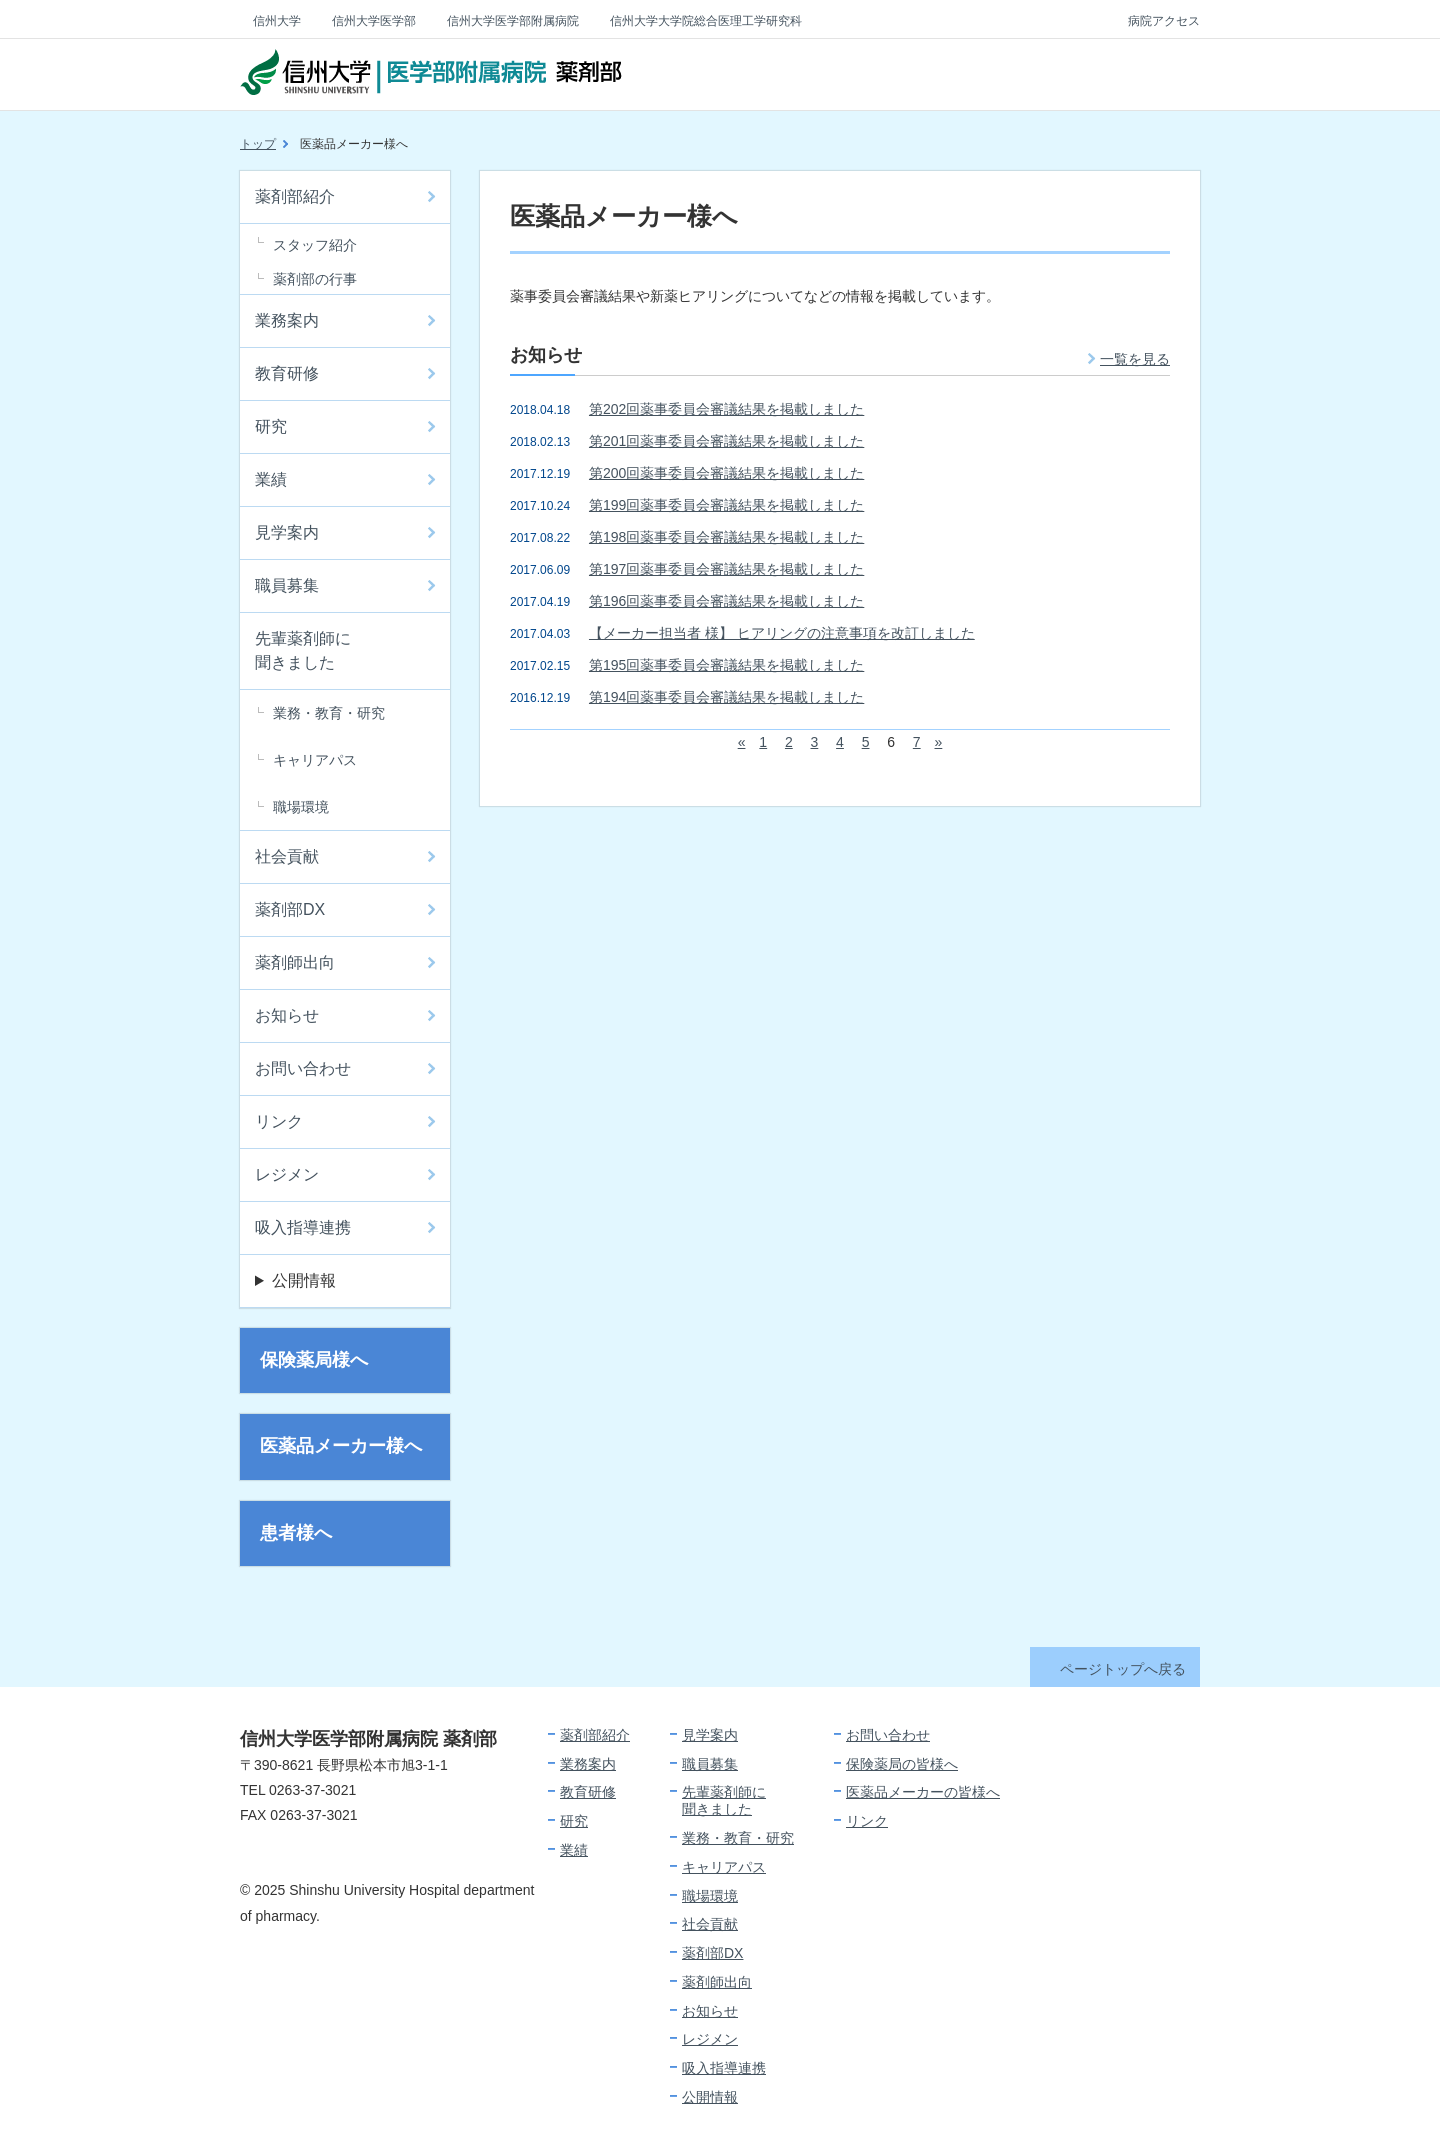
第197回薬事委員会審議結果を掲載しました (726, 569)
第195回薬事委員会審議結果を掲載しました (726, 665)
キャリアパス (315, 760)
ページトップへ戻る (1123, 1669)
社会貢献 (287, 856)
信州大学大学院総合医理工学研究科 (706, 21)
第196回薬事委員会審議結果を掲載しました (726, 601)
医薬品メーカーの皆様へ (923, 1792)
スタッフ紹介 (315, 245)
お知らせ (287, 1015)
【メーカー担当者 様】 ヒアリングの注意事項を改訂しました (782, 633)
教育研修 (287, 373)
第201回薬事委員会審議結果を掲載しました (726, 441)
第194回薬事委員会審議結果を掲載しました (726, 697)
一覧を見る (1135, 359)
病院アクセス (1164, 21)
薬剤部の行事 (315, 279)
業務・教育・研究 (329, 713)
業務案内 (287, 320)
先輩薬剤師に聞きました (303, 650)
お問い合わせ (303, 1068)
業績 (271, 479)
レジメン (287, 1174)
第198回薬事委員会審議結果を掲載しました (726, 537)
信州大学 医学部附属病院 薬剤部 (431, 75)
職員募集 (287, 585)
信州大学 (277, 21)
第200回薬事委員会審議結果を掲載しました (726, 473)
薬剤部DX (290, 909)
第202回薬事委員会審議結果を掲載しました (726, 409)
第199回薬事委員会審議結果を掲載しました (726, 505)
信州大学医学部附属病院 (513, 21)
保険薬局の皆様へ (902, 1764)
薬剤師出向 (295, 962)
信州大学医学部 (374, 21)
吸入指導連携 (303, 1227)
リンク (279, 1121)
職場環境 (301, 807)
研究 (271, 426)
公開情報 (304, 1280)
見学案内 (287, 532)
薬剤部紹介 (295, 196)
